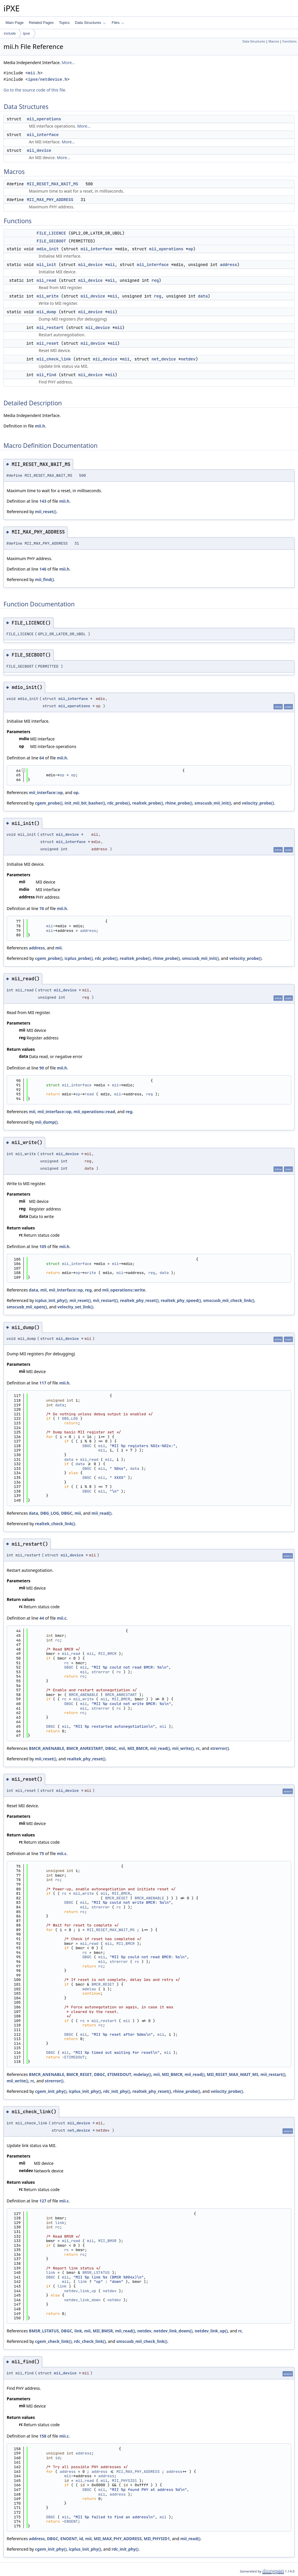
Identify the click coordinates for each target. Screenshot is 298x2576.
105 (42, 1246)
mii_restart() (105, 1300)
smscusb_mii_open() (27, 1307)
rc (57, 1640)
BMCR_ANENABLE (83, 1694)
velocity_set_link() (75, 1307)
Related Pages (41, 22)
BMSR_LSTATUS (96, 2272)
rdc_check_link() (90, 2341)
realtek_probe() (147, 803)
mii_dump (46, 311)
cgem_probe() (48, 803)
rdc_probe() (118, 803)
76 (41, 908)
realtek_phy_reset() (139, 1300)
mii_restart (50, 327)
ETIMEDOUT (74, 2057)
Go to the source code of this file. (34, 90)
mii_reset (48, 343)
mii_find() (44, 579)
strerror (100, 1671)
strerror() (219, 1748)
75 (41, 1853)
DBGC (86, 1445)
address (228, 264)
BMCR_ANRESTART (121, 1694)
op (190, 248)
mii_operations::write (123, 1290)
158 (42, 2436)
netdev (188, 359)
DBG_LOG (70, 1418)
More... (68, 62)
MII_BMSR (107, 2240)
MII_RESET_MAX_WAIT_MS (52, 183)
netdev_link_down (82, 2299)
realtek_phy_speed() (181, 1300)
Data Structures (90, 22)
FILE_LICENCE (51, 233)
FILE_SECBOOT (51, 241)
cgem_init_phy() (51, 2091)
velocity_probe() (258, 803)
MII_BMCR (107, 1653)
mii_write (48, 296)
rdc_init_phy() (116, 2091)
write (90, 1272)
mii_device (39, 150)
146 (42, 569)
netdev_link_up (80, 2290)
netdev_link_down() (173, 2331)
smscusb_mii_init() (212, 803)
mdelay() (142, 2074)
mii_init (46, 264)
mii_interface (42, 134)
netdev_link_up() (211, 2331)
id (57, 2457)
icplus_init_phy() (51, 1300)
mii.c (61, 1618)
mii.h (34, 73)
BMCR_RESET (116, 1898)
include (10, 33)
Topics (64, 22)
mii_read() (101, 1513)
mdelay (89, 1988)
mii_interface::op (46, 792)
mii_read (46, 280)
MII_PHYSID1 (124, 2480)
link (59, 2222)
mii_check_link (54, 359)
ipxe (26, 33)
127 (42, 2201)
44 (41, 1618)
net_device (164, 359)
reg (155, 280)
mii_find (46, 374)
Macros (274, 41)
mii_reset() (45, 511)
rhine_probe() (178, 803)
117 (42, 1383)
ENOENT (71, 2521)
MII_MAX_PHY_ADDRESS (50, 199)
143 (42, 501)
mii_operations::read (94, 1111)
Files (118, 22)
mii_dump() (46, 1122)
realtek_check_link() (55, 1523)
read (89, 1094)
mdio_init (48, 248)
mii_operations (44, 119)
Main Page (15, 22)
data (203, 296)
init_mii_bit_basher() (85, 803)
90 (41, 1068)
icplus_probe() (79, 958)
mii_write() (183, 1748)
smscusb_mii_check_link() (228, 1300)
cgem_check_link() (53, 2341)
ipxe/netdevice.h (47, 79)
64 (41, 758)
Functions (289, 41)
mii (111, 264)
